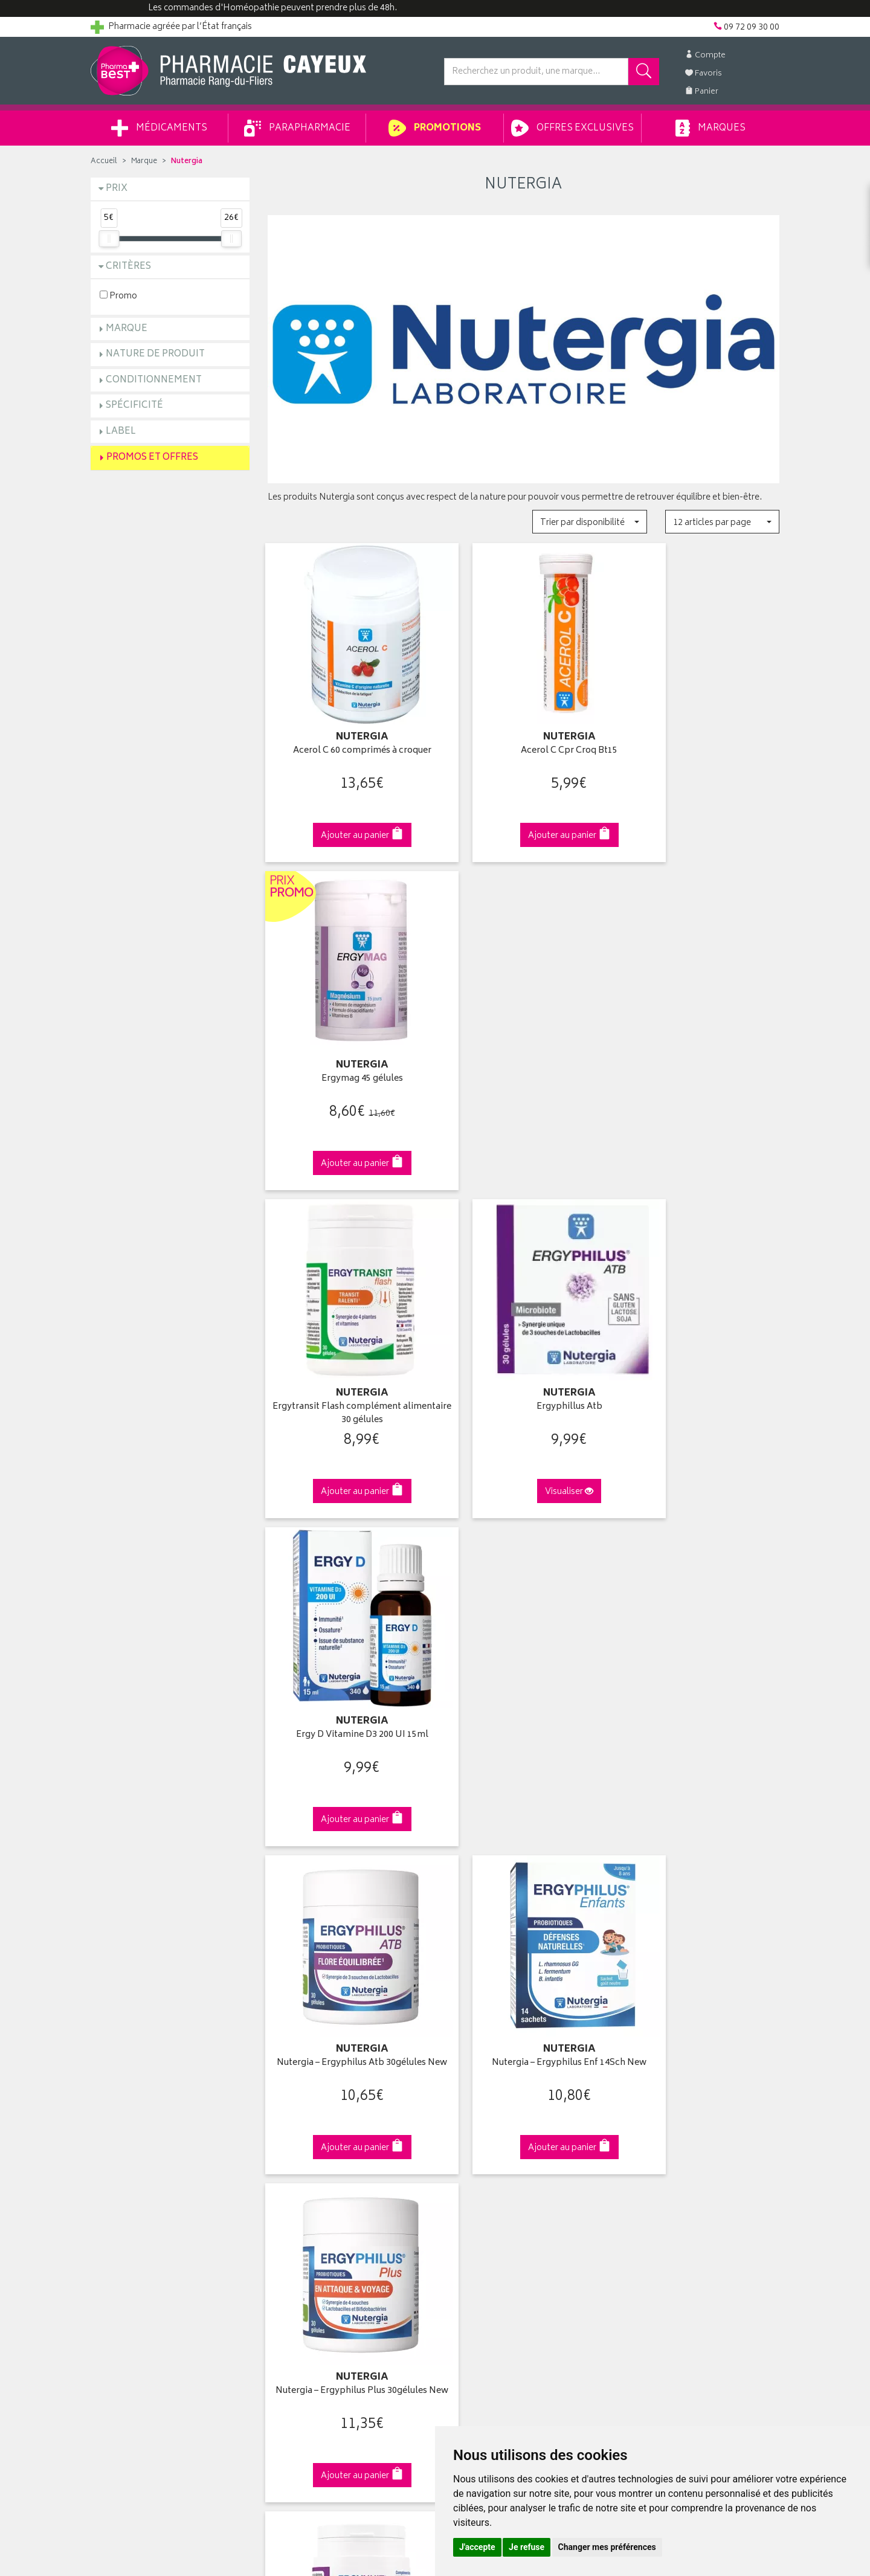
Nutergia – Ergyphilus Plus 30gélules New (700, 1349)
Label (121, 431)
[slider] (108, 238)
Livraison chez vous (658, 2110)
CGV (276, 2207)
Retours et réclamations (136, 2151)
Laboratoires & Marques (313, 2110)
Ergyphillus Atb (523, 1036)
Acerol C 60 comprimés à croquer (346, 730)
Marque (144, 161)
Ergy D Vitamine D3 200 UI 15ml (700, 1036)
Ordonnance (292, 2179)
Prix (116, 189)
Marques (710, 128)
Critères (128, 267)
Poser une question (128, 2123)
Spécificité (134, 406)
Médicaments (159, 128)
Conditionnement (154, 380)
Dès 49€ (347, 1891)
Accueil (104, 161)
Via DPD (523, 1885)
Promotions (434, 128)
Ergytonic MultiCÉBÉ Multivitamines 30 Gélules (700, 1656)
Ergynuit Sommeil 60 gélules (346, 1650)
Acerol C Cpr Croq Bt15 (523, 730)
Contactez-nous (122, 2137)
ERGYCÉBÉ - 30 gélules (523, 1650)
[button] (589, 521)
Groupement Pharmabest (139, 2110)
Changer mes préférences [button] (607, 2547)
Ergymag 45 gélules (700, 730)
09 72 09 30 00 (700, 1885)
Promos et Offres (152, 457)
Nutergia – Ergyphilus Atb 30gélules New (347, 1349)
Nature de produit (155, 354)
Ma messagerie (472, 2165)
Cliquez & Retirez (170, 1885)
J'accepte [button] (477, 2547)
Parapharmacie (297, 128)
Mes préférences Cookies (316, 2264)
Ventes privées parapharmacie (325, 2137)
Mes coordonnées (479, 2110)
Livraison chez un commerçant (680, 2123)
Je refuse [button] (526, 2547)
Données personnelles (311, 2235)
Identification (468, 2095)
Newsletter (288, 2165)
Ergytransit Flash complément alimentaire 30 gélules (346, 1043)
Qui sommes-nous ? (130, 2095)
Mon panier (465, 2137)
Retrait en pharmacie (659, 2095)
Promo (118, 296)
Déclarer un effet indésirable (321, 2194)
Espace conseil (297, 2151)
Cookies (283, 2249)
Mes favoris (465, 2151)
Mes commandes (477, 2123)
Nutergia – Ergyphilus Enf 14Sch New (523, 1349)
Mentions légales (300, 2221)
